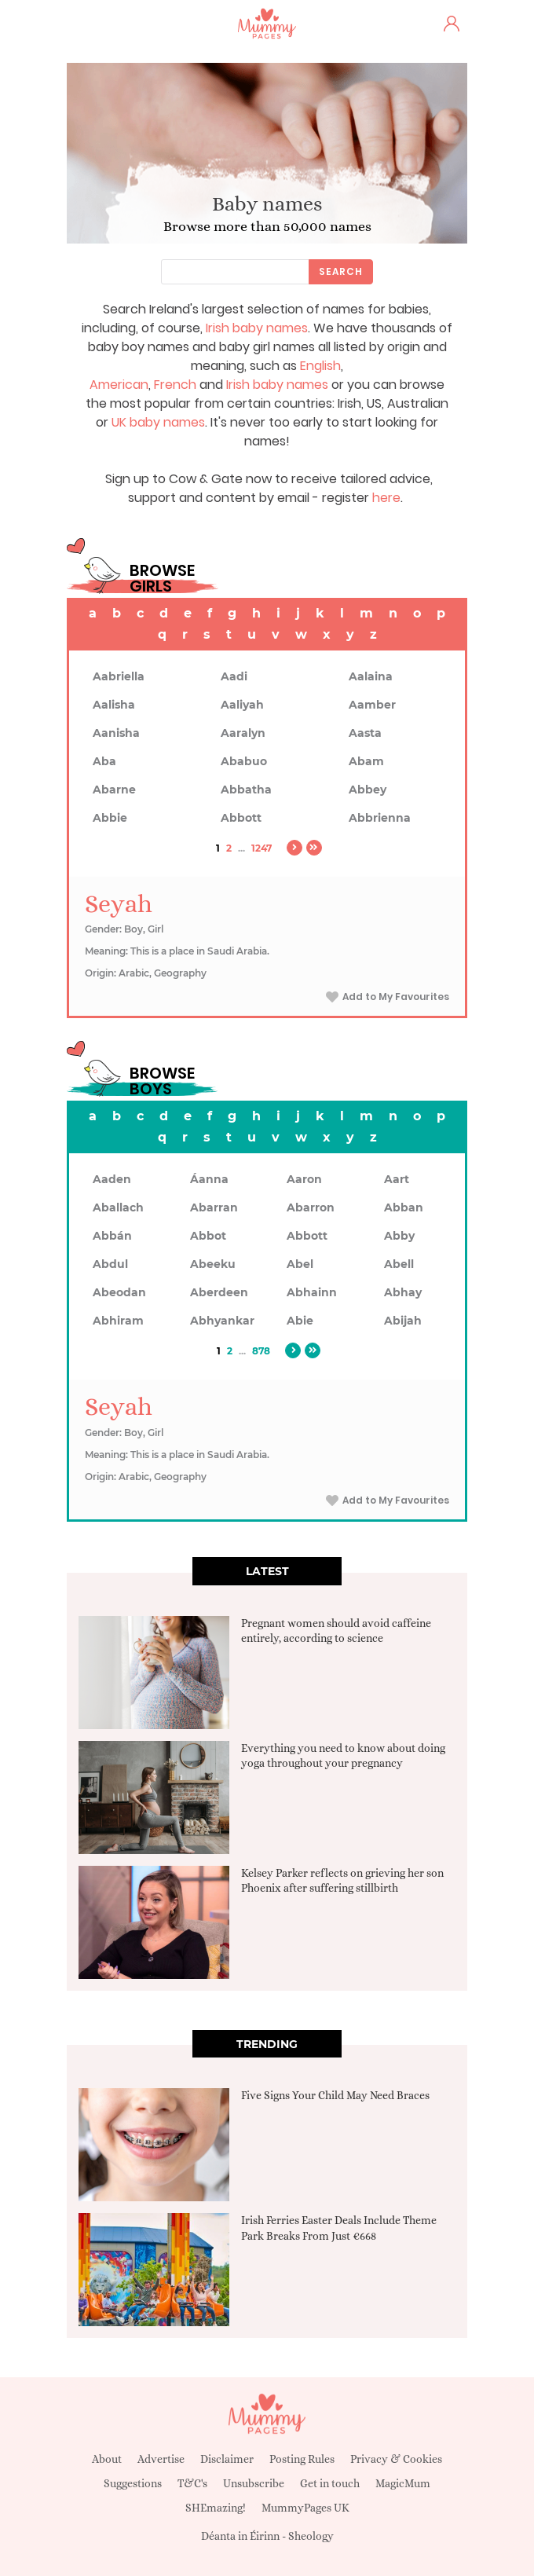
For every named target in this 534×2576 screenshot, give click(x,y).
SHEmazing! (215, 2507)
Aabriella (118, 676)
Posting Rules (302, 2459)
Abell (399, 1264)
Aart (396, 1179)
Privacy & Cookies (396, 2459)
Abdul (110, 1264)
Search (341, 271)
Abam (366, 761)
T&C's (192, 2483)
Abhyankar (222, 1321)
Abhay (403, 1292)
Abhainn (312, 1292)
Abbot (208, 1236)
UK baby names (158, 422)
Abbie (110, 818)
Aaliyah (242, 705)
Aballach (118, 1207)
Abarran (214, 1207)
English (320, 366)
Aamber (372, 705)
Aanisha (116, 733)
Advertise (161, 2459)
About (107, 2459)
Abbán (112, 1236)
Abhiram (118, 1321)
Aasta (365, 733)
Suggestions (133, 2483)
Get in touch (330, 2483)
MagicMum (402, 2483)
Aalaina (371, 676)
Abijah (403, 1321)
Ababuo (244, 761)
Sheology (311, 2536)
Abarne (114, 789)
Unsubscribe (253, 2483)
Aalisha (114, 705)
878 (261, 1351)
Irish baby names (257, 328)
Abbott (241, 818)
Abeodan (119, 1292)
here (386, 498)
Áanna (209, 1179)
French (175, 385)
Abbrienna (380, 818)
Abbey (367, 789)
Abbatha (246, 789)
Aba (104, 761)
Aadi (234, 676)
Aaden (112, 1179)
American (119, 385)
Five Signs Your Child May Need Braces (335, 2095)
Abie (300, 1321)
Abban (403, 1207)
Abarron (311, 1207)
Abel (300, 1264)
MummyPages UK (305, 2507)
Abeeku (213, 1264)
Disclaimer (227, 2459)
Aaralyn (243, 733)
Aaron (304, 1179)
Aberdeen (219, 1292)
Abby (399, 1236)
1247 (261, 848)
